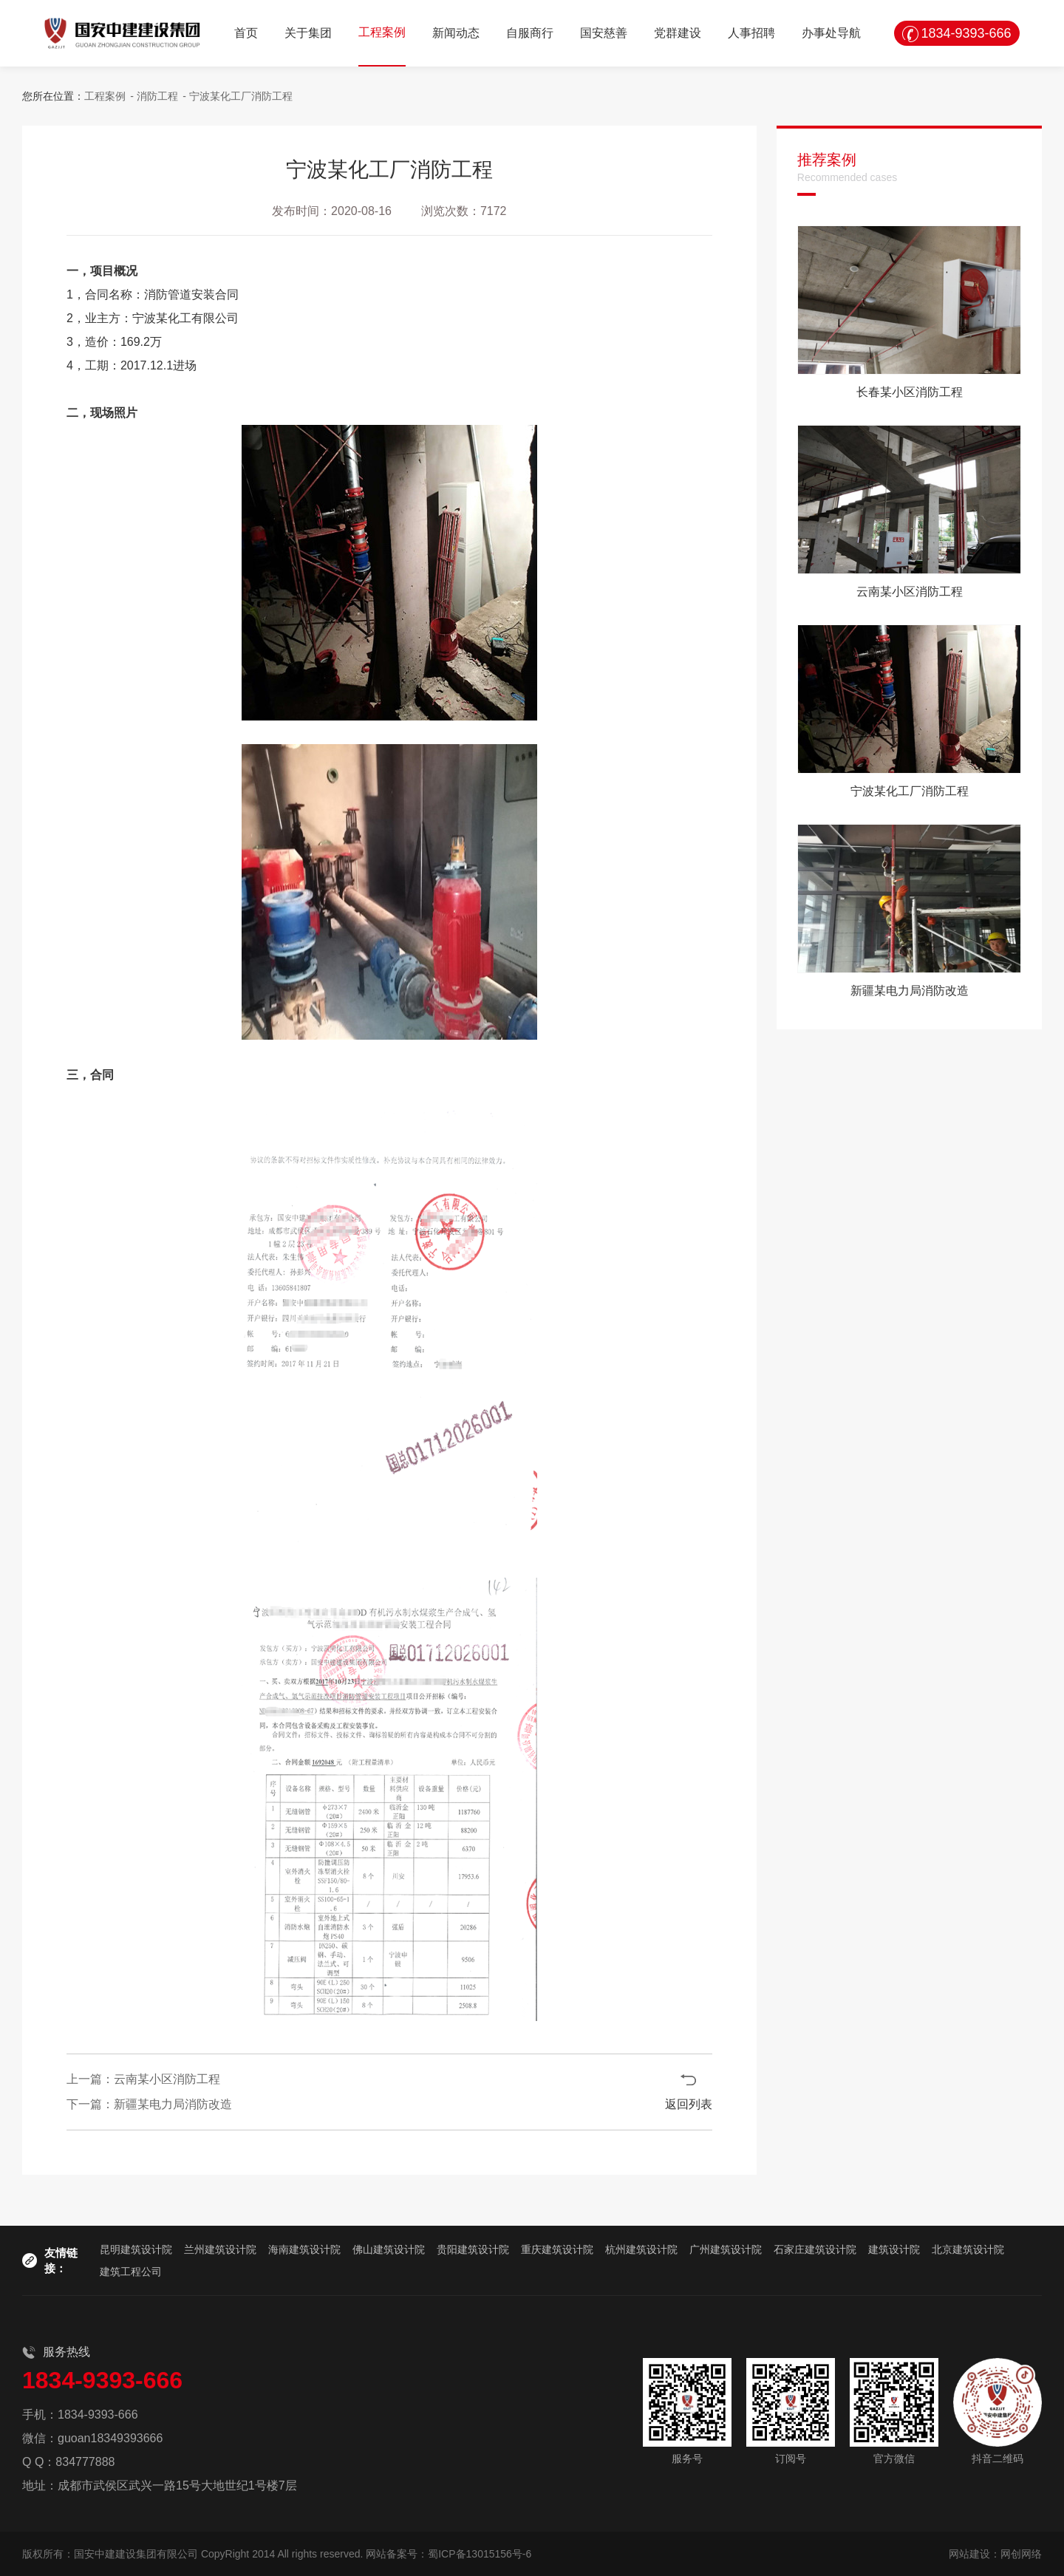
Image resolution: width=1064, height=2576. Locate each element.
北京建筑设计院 (968, 2249)
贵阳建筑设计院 (473, 2249)
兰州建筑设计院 (220, 2249)
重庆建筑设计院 (557, 2249)
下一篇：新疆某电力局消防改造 (149, 2104)
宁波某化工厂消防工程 (241, 96)
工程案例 (382, 32)
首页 (246, 33)
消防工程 (157, 96)
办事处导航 (831, 33)
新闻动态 (456, 33)
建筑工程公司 (131, 2271)
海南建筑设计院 (304, 2249)
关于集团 (308, 33)
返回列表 (688, 2104)
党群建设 (677, 33)
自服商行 (529, 33)
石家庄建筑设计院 (815, 2249)
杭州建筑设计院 (641, 2249)
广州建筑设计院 (725, 2249)
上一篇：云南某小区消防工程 (143, 2079)
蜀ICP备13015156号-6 (479, 2554)
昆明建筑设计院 (136, 2249)
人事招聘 (751, 33)
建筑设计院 (894, 2249)
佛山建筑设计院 (388, 2249)
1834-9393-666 (966, 33)
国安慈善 (603, 33)
